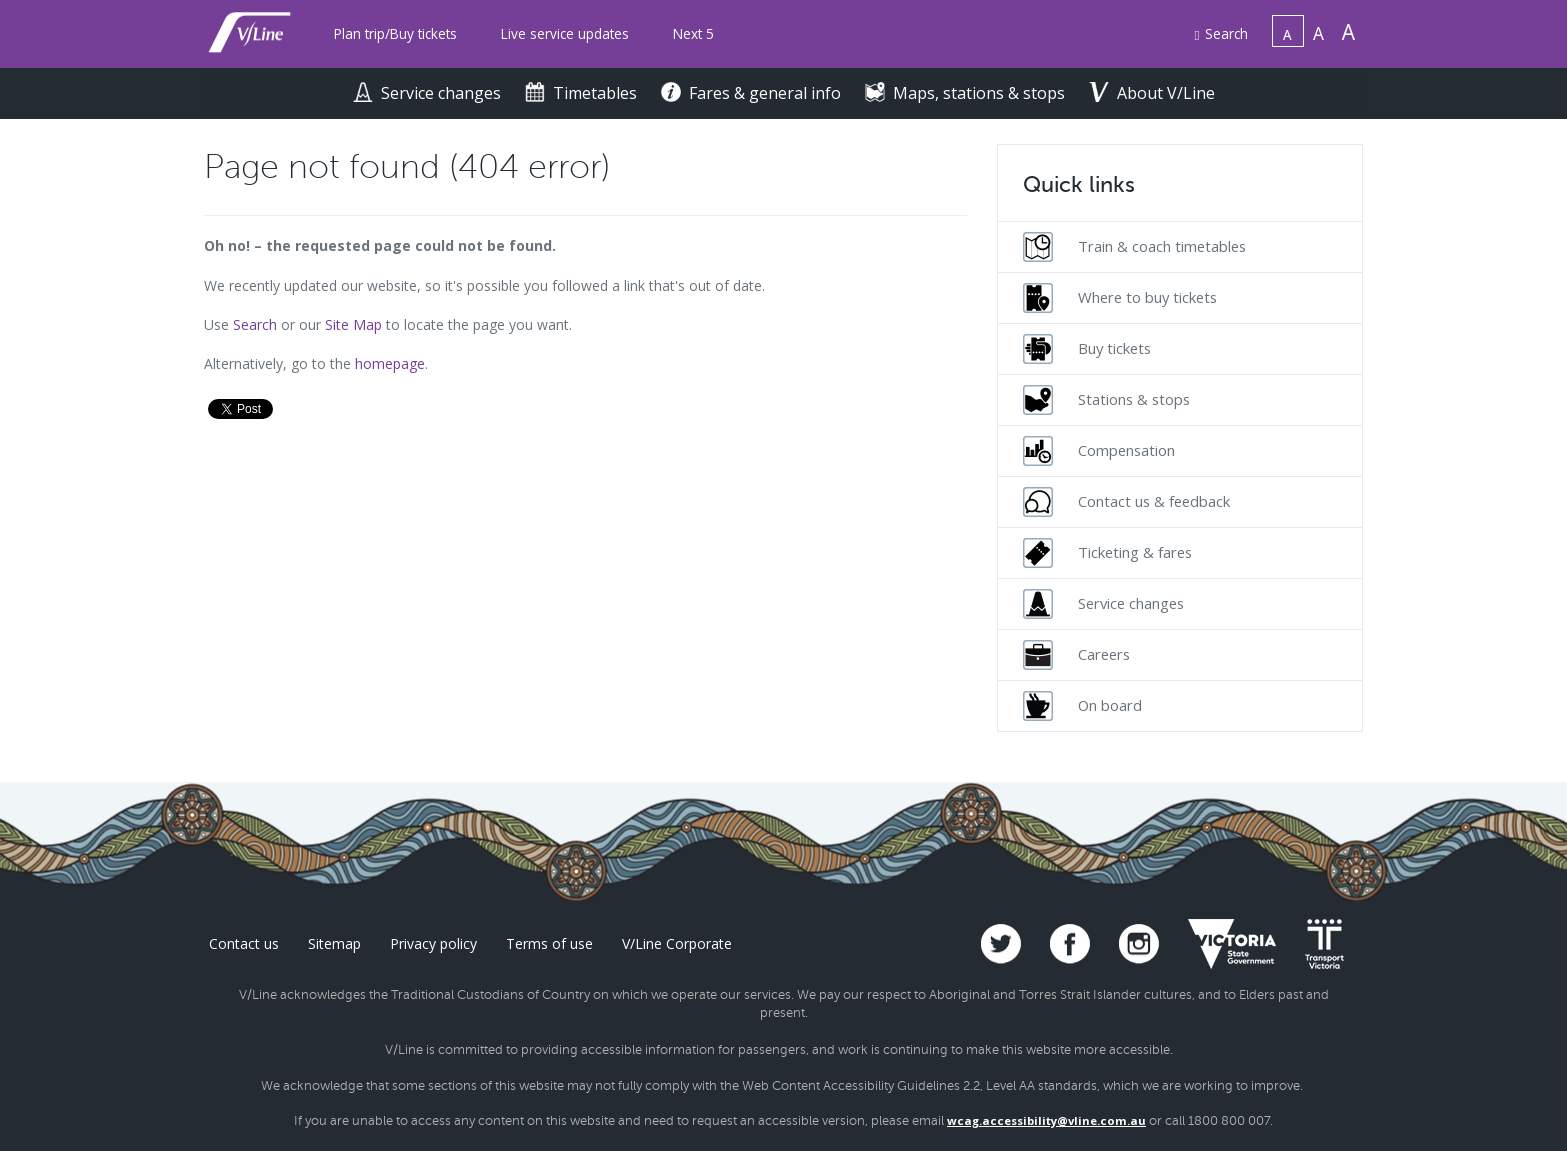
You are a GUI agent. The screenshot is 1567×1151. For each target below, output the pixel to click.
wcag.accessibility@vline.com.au (1046, 1120)
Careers (1076, 655)
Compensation (1099, 451)
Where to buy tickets (1120, 298)
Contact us (244, 943)
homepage (390, 363)
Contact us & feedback (1126, 502)
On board (1082, 706)
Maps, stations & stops (967, 93)
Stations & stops (1106, 400)
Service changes (429, 93)
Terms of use (549, 943)
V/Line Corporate (677, 943)
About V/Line (1152, 93)
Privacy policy (433, 943)
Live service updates (565, 33)
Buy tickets (1087, 349)
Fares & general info (753, 93)
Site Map (353, 324)
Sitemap (334, 943)
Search (1221, 33)
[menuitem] (395, 34)
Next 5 (693, 33)
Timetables (583, 93)
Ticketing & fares (1107, 553)
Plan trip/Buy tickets (395, 33)
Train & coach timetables (1134, 247)
